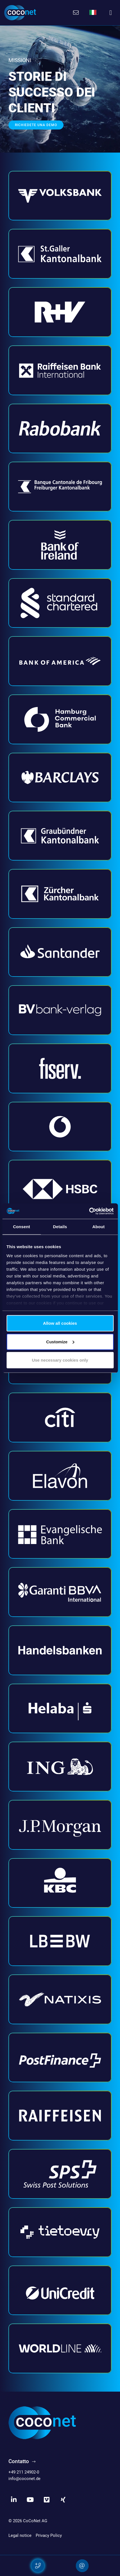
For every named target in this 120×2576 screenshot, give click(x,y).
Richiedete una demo (36, 125)
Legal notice (19, 2535)
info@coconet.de (24, 2478)
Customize (60, 1341)
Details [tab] (60, 1226)
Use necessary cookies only (60, 1360)
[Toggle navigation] (110, 12)
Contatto (18, 2461)
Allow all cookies (60, 1323)
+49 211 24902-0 (23, 2472)
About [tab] (98, 1226)
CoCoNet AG (35, 2520)
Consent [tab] (21, 1226)
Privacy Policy (49, 2535)
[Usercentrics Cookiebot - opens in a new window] (89, 1211)
